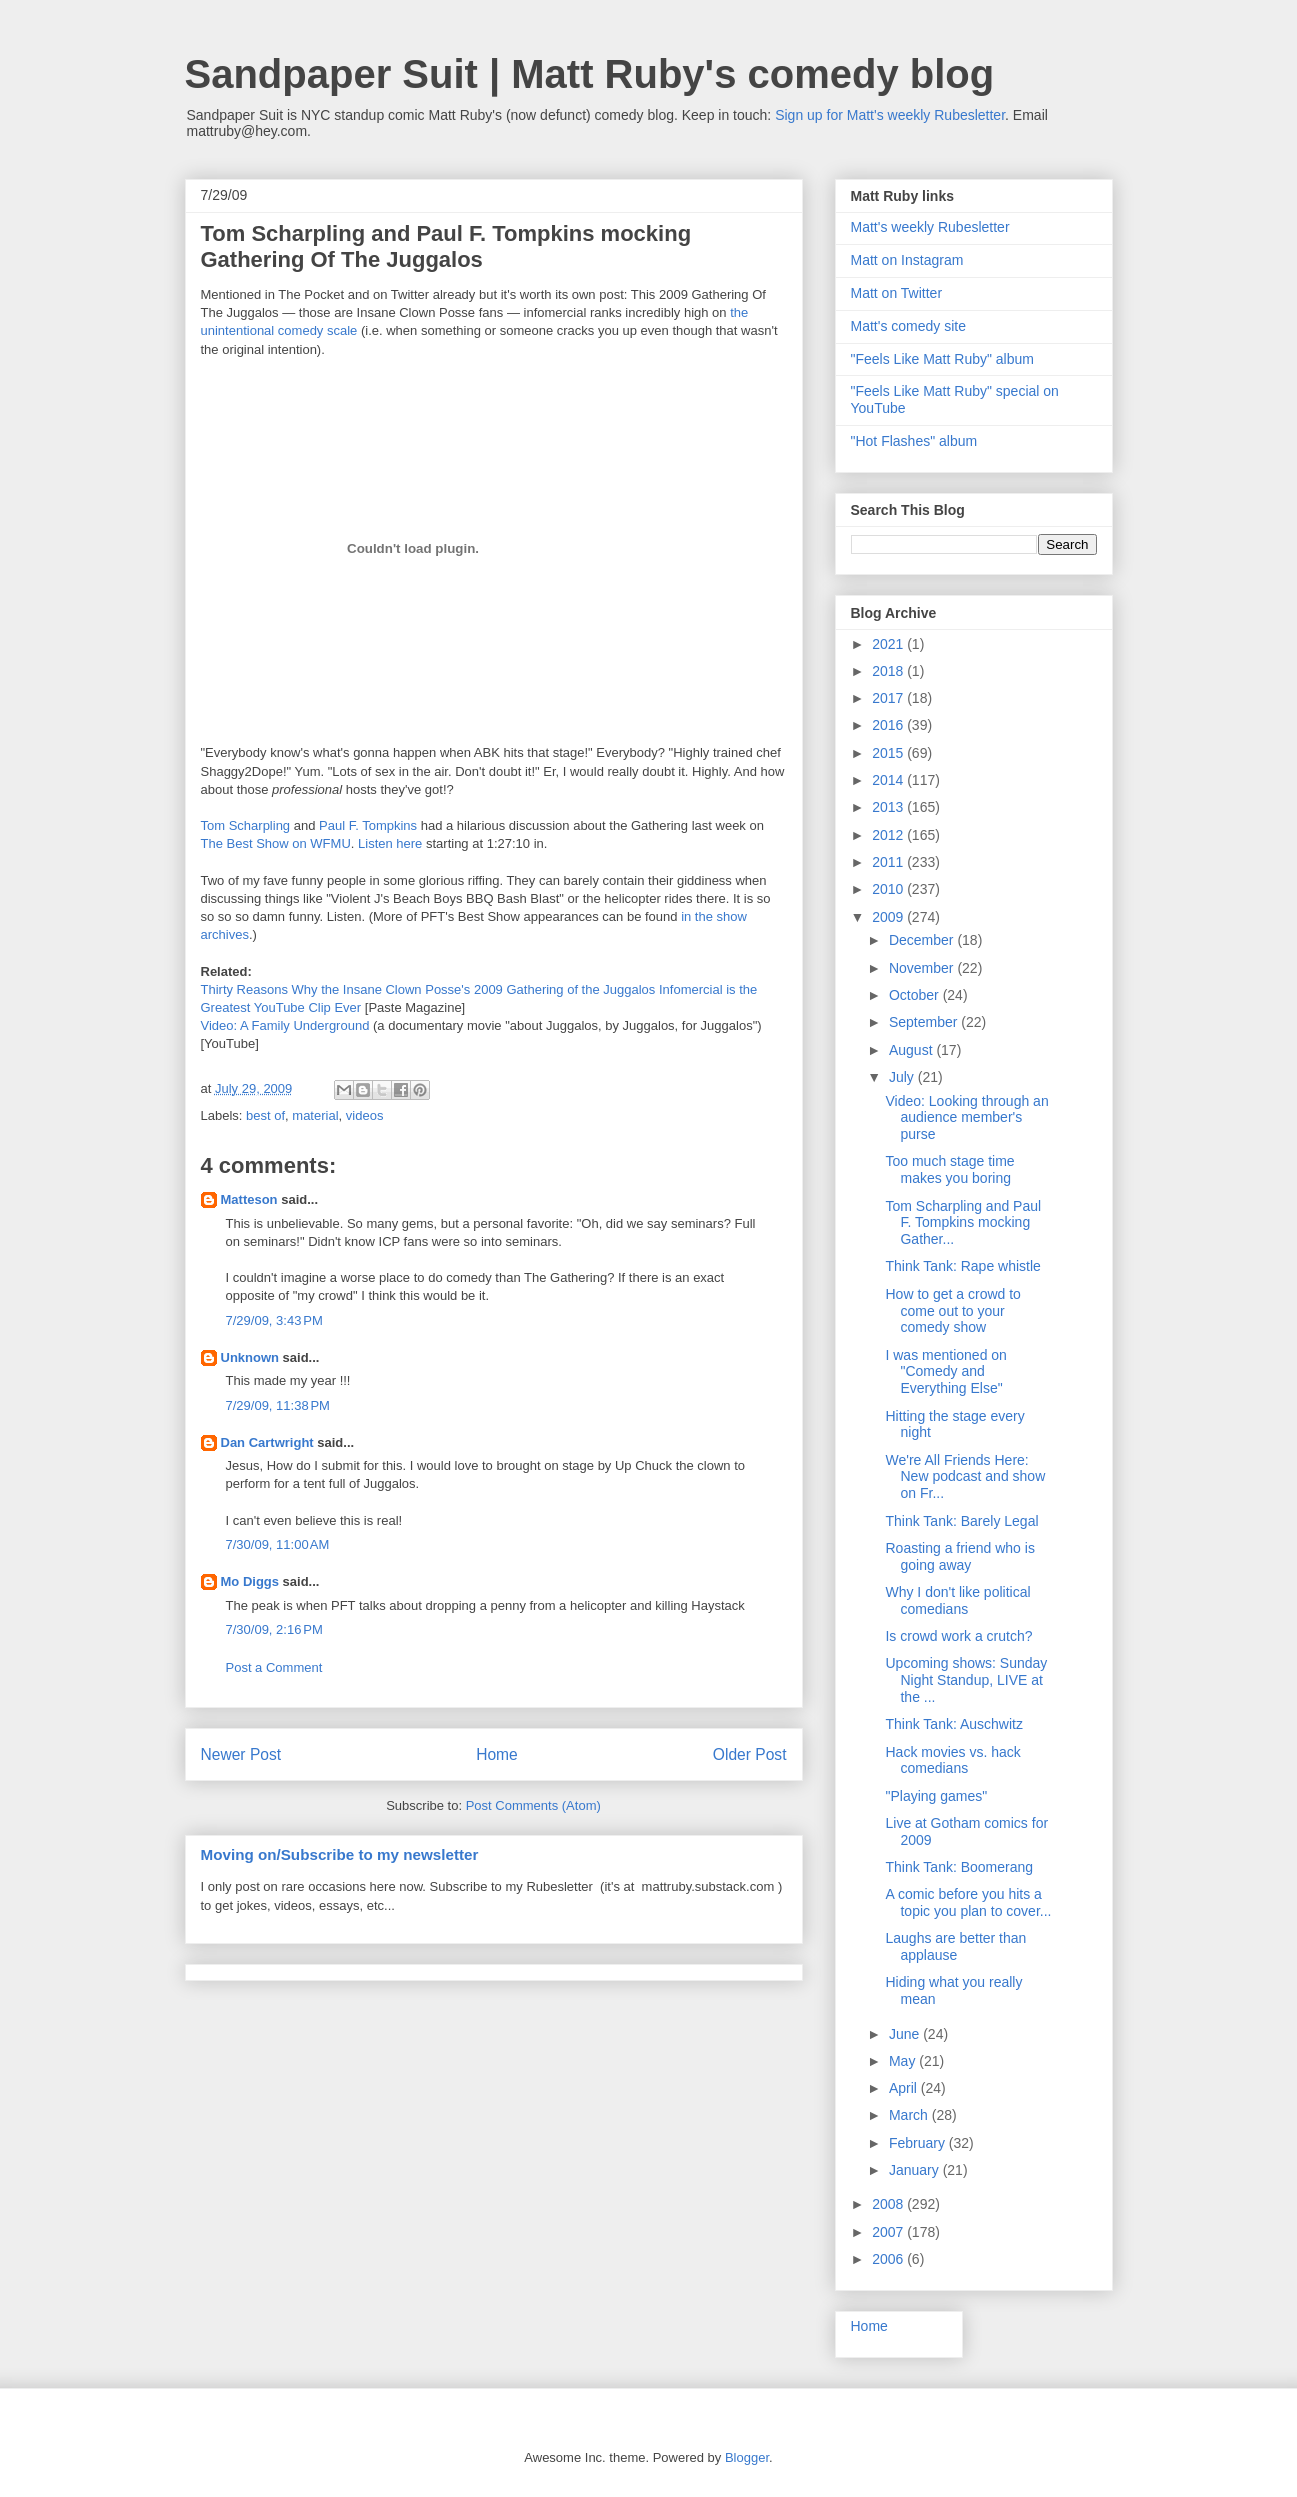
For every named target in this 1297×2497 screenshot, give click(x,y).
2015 (889, 753)
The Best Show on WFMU (276, 843)
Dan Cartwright (267, 1442)
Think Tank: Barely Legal (961, 1521)
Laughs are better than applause (955, 1946)
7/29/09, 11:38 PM (278, 1405)
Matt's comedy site (909, 326)
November (923, 968)
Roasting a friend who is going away (959, 1556)
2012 (889, 835)
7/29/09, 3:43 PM (274, 1320)
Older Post (750, 1754)
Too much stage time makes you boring (949, 1169)
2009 (889, 917)
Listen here (390, 843)
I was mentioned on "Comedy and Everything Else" (945, 1372)
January (916, 2170)
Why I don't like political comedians (957, 1600)
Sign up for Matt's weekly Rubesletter (890, 115)
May (904, 2061)
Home (497, 1754)
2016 (889, 725)
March (910, 2115)
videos (365, 1115)
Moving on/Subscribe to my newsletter (340, 1854)
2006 (889, 2259)
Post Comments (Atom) (533, 1805)
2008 (889, 2204)
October (916, 995)
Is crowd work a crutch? (958, 1636)
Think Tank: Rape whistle (962, 1266)
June (906, 2034)
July (903, 1077)
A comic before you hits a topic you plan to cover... (968, 1902)
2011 (889, 862)
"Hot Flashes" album (914, 441)
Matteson (249, 1199)
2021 (889, 644)
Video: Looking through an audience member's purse (966, 1118)
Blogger (747, 2457)
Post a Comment (274, 1667)
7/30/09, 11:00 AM (278, 1544)
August (912, 1050)
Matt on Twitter (897, 293)
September (925, 1022)
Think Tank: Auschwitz (953, 1724)
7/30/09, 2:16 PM (274, 1629)
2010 (889, 889)
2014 (889, 780)
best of (265, 1115)
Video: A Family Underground (285, 1025)
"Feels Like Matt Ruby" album (942, 359)
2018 (889, 671)
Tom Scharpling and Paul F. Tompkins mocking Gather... (963, 1223)
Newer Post (241, 1754)
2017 (889, 698)
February (919, 2143)
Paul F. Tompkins (368, 825)
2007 (889, 2232)
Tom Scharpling (246, 825)
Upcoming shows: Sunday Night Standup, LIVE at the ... (966, 1680)
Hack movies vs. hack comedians (952, 1760)
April (905, 2088)
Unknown (250, 1357)
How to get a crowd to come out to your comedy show (952, 1311)
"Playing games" (936, 1796)
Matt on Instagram (907, 260)
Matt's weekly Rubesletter (930, 227)
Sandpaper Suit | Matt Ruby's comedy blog (590, 74)
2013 (889, 807)
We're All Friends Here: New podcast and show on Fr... (965, 1477)
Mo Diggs (250, 1581)
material (315, 1115)
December (923, 940)
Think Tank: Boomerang (959, 1867)
